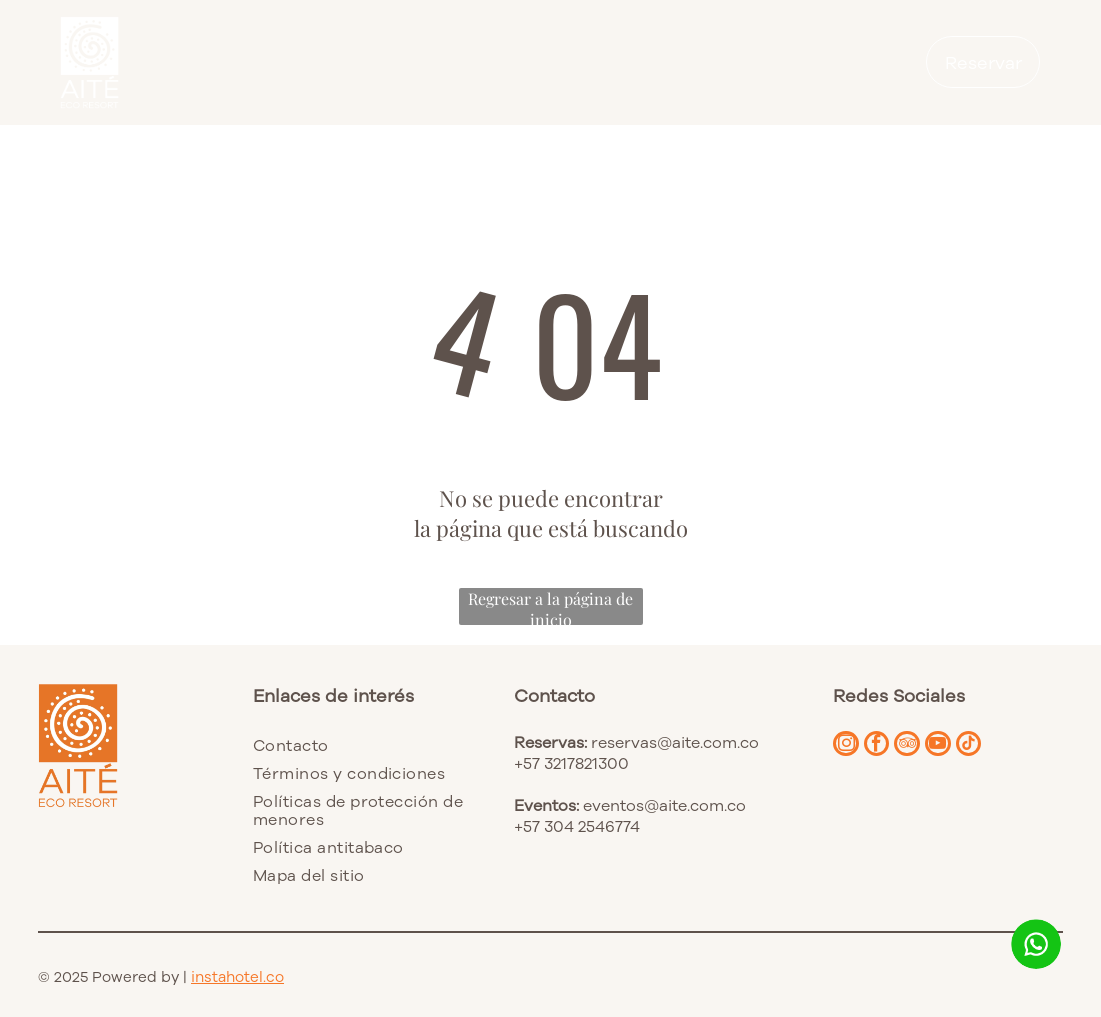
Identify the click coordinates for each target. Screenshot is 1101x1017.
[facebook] (883, 748)
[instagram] (848, 748)
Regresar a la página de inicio (550, 606)
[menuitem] (362, 745)
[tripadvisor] (918, 748)
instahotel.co (237, 976)
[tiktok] (988, 748)
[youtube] (953, 748)
